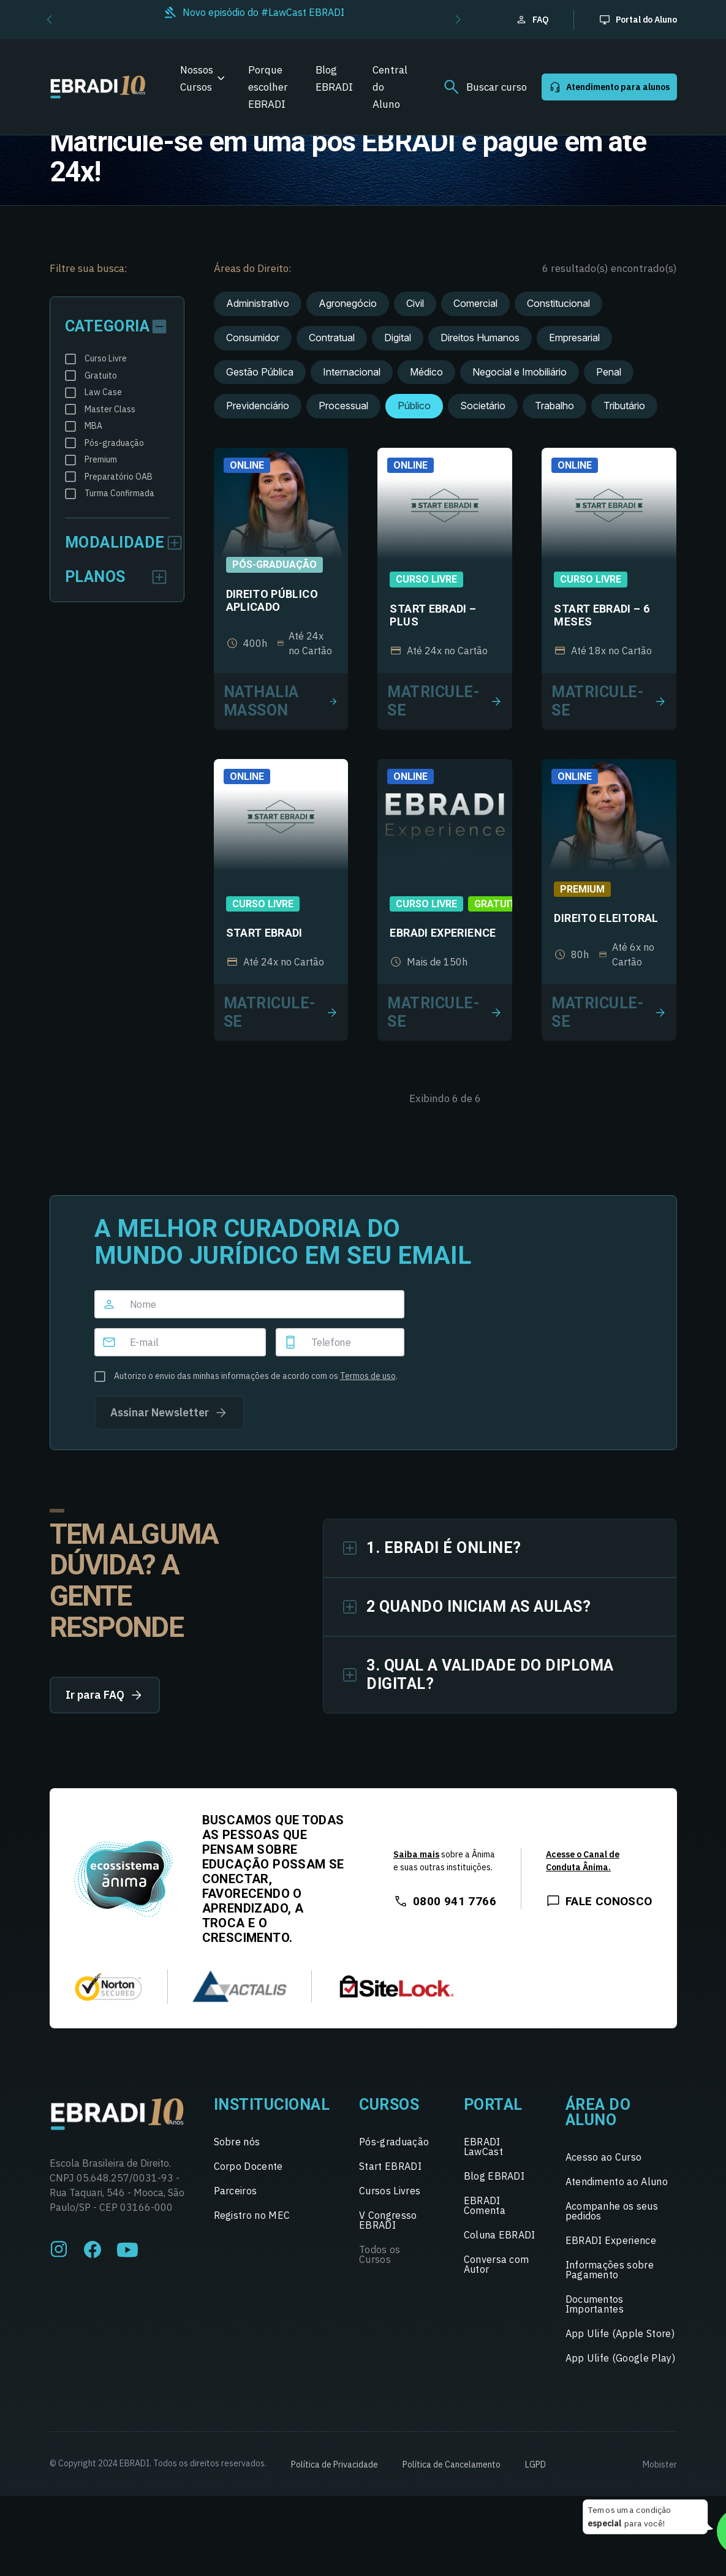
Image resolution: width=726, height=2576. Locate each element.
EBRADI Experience (610, 2240)
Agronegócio (348, 303)
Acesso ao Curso (603, 2157)
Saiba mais (416, 1854)
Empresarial (574, 337)
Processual (343, 405)
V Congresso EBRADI (388, 2220)
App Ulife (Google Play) (620, 2358)
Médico (426, 372)
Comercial (475, 303)
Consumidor (252, 337)
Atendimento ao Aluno (616, 2181)
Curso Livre (426, 579)
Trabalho (554, 405)
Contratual (332, 337)
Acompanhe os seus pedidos (611, 2211)
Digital (397, 337)
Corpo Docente (248, 2166)
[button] (49, 19)
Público (414, 405)
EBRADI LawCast (483, 2146)
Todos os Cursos (380, 2254)
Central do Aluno (389, 87)
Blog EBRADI (334, 78)
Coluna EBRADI (499, 2235)
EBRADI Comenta (484, 2205)
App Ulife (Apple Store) (620, 2333)
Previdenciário (257, 405)
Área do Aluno (598, 2112)
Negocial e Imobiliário (519, 372)
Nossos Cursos (196, 78)
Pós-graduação (274, 564)
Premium (582, 889)
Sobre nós (237, 2142)
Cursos (389, 2104)
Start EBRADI (390, 2166)
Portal (493, 2104)
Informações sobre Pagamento (609, 2269)
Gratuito (498, 904)
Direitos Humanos (480, 337)
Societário (482, 405)
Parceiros (235, 2191)
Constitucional (558, 303)
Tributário (624, 405)
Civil (415, 303)
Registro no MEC (252, 2215)
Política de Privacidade (334, 2464)
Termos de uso (368, 1375)
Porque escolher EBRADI (268, 87)
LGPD (535, 2464)
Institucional (272, 2104)
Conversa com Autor (496, 2264)
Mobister (660, 2464)
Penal (608, 372)
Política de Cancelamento (452, 2464)
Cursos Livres (389, 2191)
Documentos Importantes (594, 2304)
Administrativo (257, 303)
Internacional (351, 372)
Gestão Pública (259, 372)
